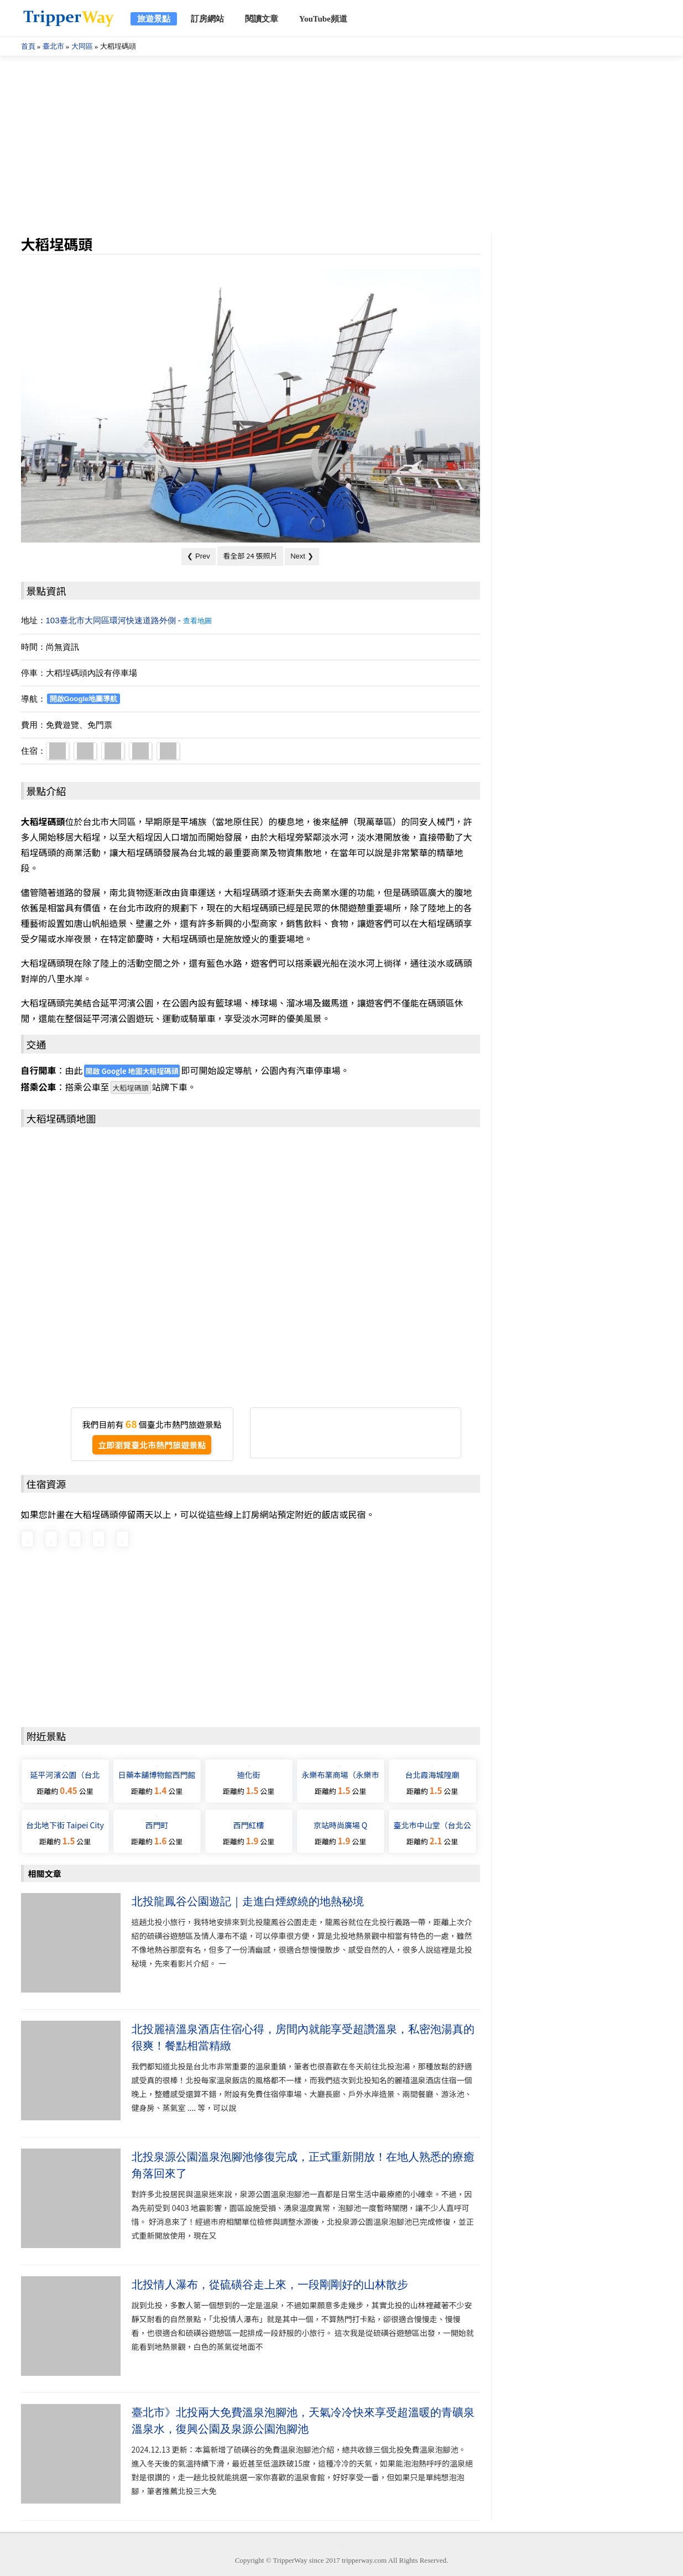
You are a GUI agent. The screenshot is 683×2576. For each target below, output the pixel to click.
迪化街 (248, 1774)
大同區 (82, 46)
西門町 (157, 1825)
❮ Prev (198, 556)
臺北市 (53, 46)
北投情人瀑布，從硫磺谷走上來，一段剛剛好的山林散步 (270, 2284)
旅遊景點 (153, 18)
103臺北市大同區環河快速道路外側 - (129, 620)
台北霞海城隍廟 (432, 1774)
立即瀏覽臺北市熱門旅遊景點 (152, 1445)
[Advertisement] (342, 144)
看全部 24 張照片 (250, 555)
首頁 (28, 46)
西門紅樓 (248, 1825)
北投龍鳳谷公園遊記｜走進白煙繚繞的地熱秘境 (248, 1901)
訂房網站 (207, 18)
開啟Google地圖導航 (84, 699)
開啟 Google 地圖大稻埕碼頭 (132, 1071)
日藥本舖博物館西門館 (157, 1774)
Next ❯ (301, 556)
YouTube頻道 (323, 18)
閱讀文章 (261, 18)
